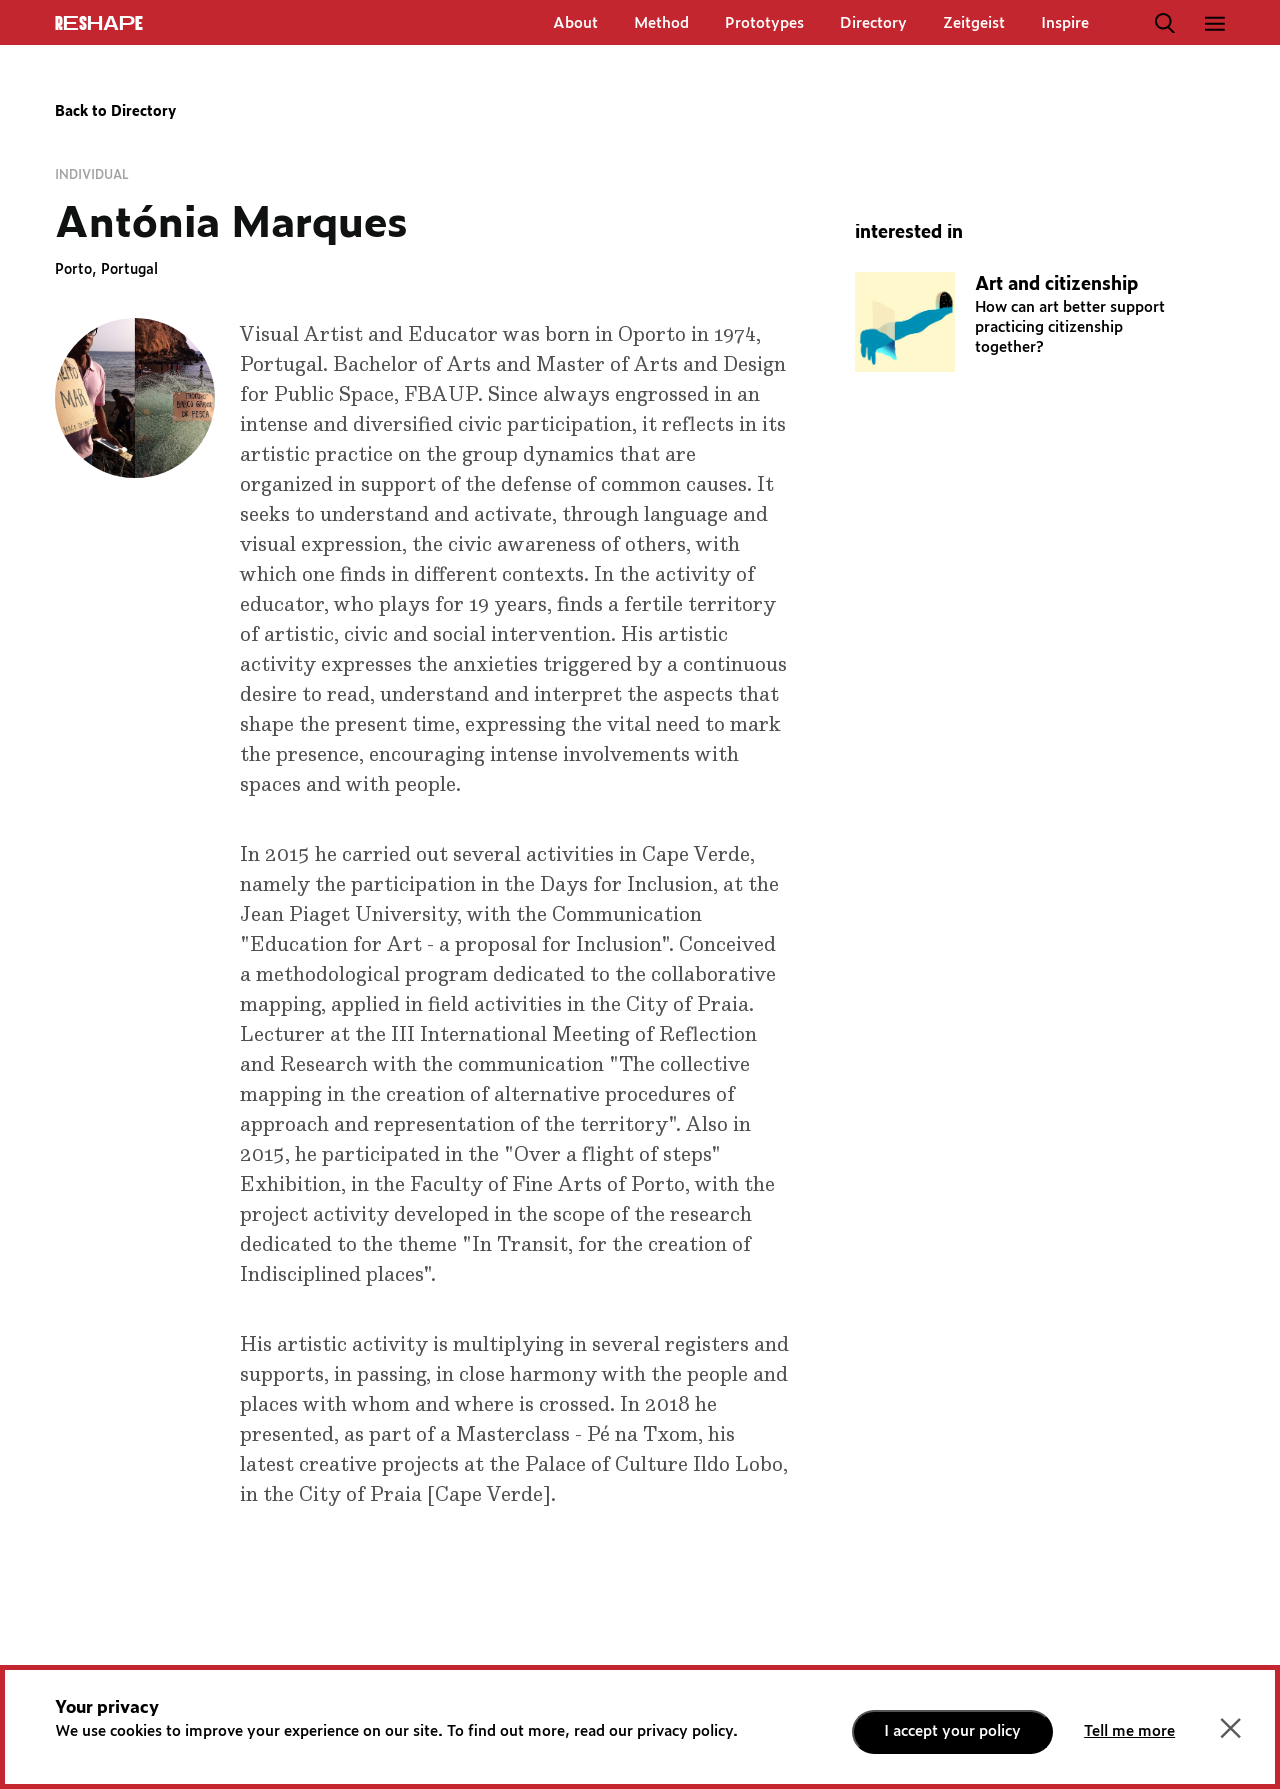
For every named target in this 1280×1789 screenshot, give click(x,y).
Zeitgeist (974, 23)
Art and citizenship (1056, 285)
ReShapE (99, 24)
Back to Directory (115, 112)
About (575, 23)
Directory (873, 23)
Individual (92, 175)
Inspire (1065, 23)
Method (661, 23)
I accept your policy (952, 1731)
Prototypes (764, 23)
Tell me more (1129, 1731)
